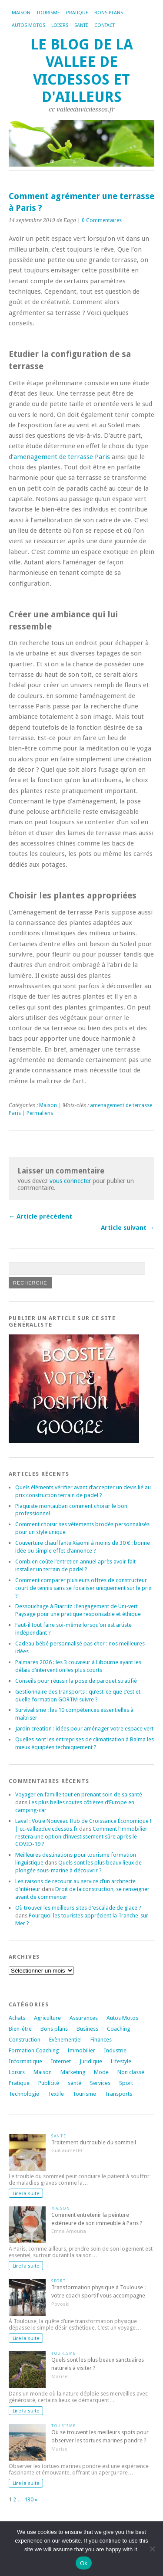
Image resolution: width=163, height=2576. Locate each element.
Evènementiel (65, 2039)
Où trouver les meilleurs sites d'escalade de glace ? (78, 1907)
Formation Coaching (34, 2050)
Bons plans (108, 13)
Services (100, 2083)
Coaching (118, 2028)
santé (74, 2083)
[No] (152, 2548)
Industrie (115, 2050)
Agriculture (47, 2018)
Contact (104, 25)
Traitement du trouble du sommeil (93, 2142)
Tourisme (48, 13)
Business (87, 2028)
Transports (118, 2094)
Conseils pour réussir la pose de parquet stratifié (76, 1681)
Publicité (48, 2083)
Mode (101, 2072)
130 (28, 2499)
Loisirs (59, 25)
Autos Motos (28, 25)
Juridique (91, 2061)
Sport (126, 2083)
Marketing (72, 2072)
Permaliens (40, 1113)
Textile (56, 2094)
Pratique (77, 13)
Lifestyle (121, 2061)
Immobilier (81, 2050)
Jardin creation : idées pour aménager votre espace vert (84, 1728)
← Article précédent (40, 1216)
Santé (81, 25)
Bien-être (20, 2028)
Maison (21, 13)
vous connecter (70, 1180)
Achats (17, 2018)
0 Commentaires (102, 220)
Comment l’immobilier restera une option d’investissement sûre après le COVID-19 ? (81, 1836)
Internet (61, 2061)
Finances (101, 2039)
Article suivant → (127, 1227)
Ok (83, 2563)
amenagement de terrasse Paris (61, 457)
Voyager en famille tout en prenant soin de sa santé (78, 1794)
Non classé (130, 2072)
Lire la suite (26, 2193)
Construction (24, 2039)
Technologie (24, 2094)
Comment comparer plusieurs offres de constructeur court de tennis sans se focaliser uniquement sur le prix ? (83, 1588)
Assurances (84, 2018)
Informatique (25, 2061)
